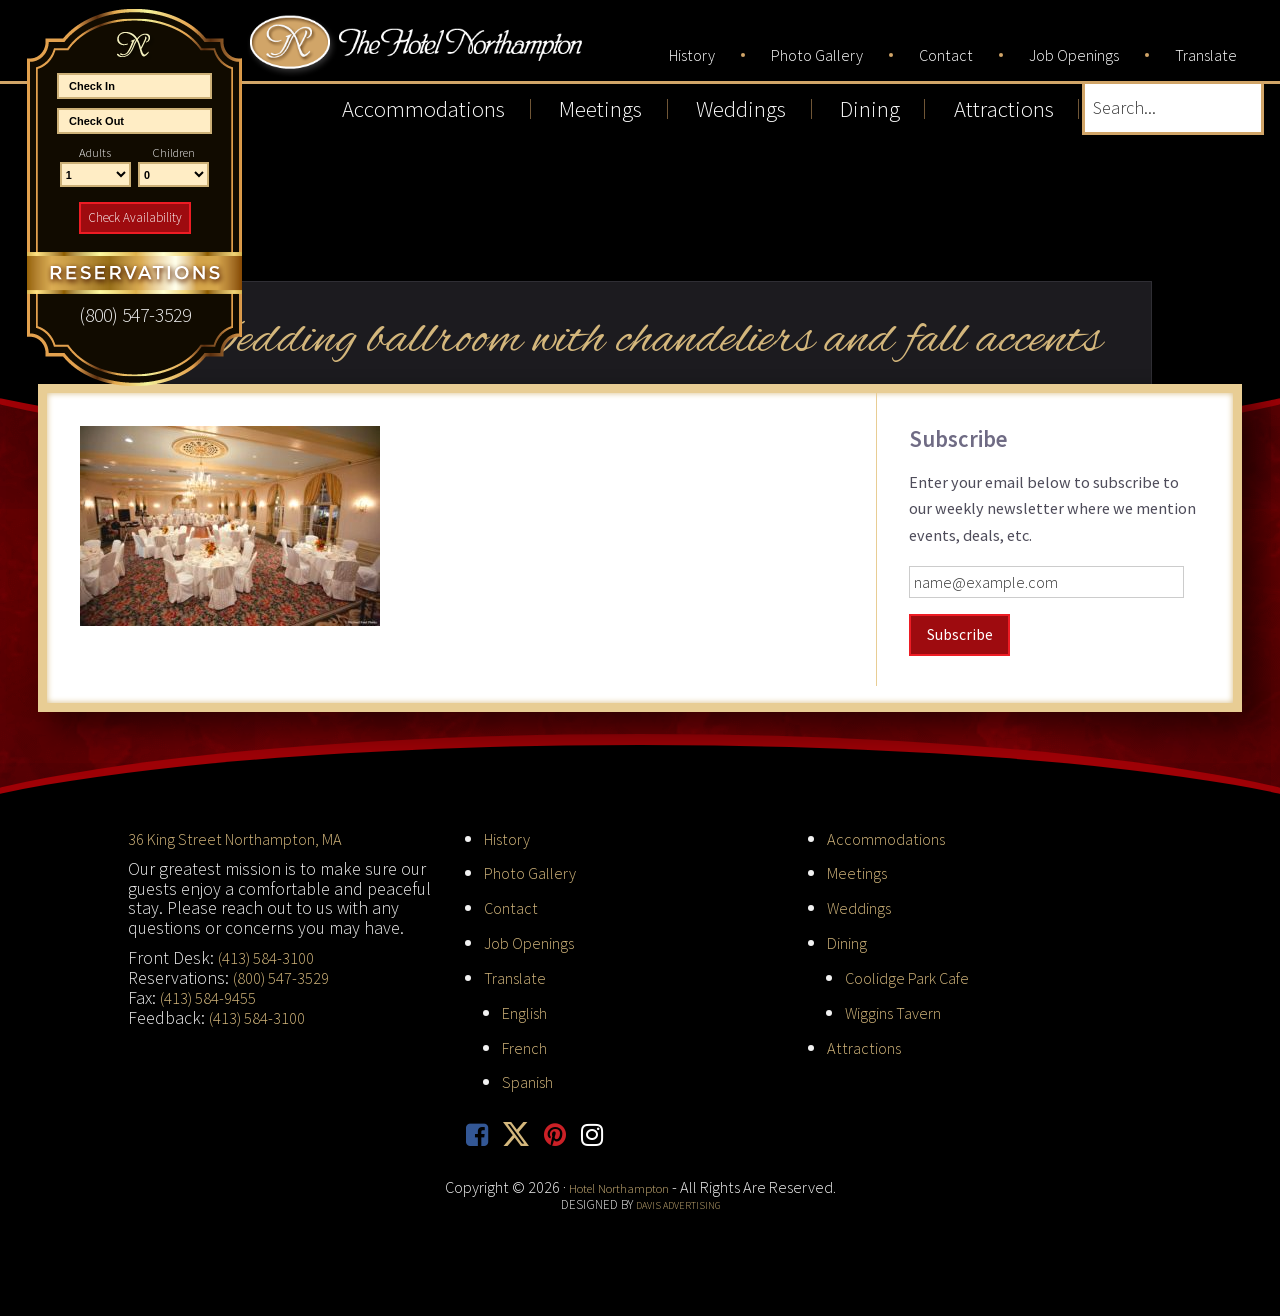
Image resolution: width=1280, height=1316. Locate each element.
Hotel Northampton (478, 55)
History (511, 834)
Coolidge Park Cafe (915, 973)
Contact (513, 904)
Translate (519, 973)
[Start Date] (134, 86)
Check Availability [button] (135, 217)
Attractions (867, 1042)
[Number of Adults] (95, 175)
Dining (850, 938)
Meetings (860, 869)
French (528, 1042)
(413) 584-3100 (272, 954)
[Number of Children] (173, 175)
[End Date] (134, 121)
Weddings (863, 904)
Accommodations (891, 834)
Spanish (531, 1077)
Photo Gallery (536, 869)
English (529, 1007)
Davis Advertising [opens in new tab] (678, 1201)
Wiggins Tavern (900, 1007)
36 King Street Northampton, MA (248, 834)
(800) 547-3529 (287, 973)
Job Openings (536, 938)
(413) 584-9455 (214, 993)
